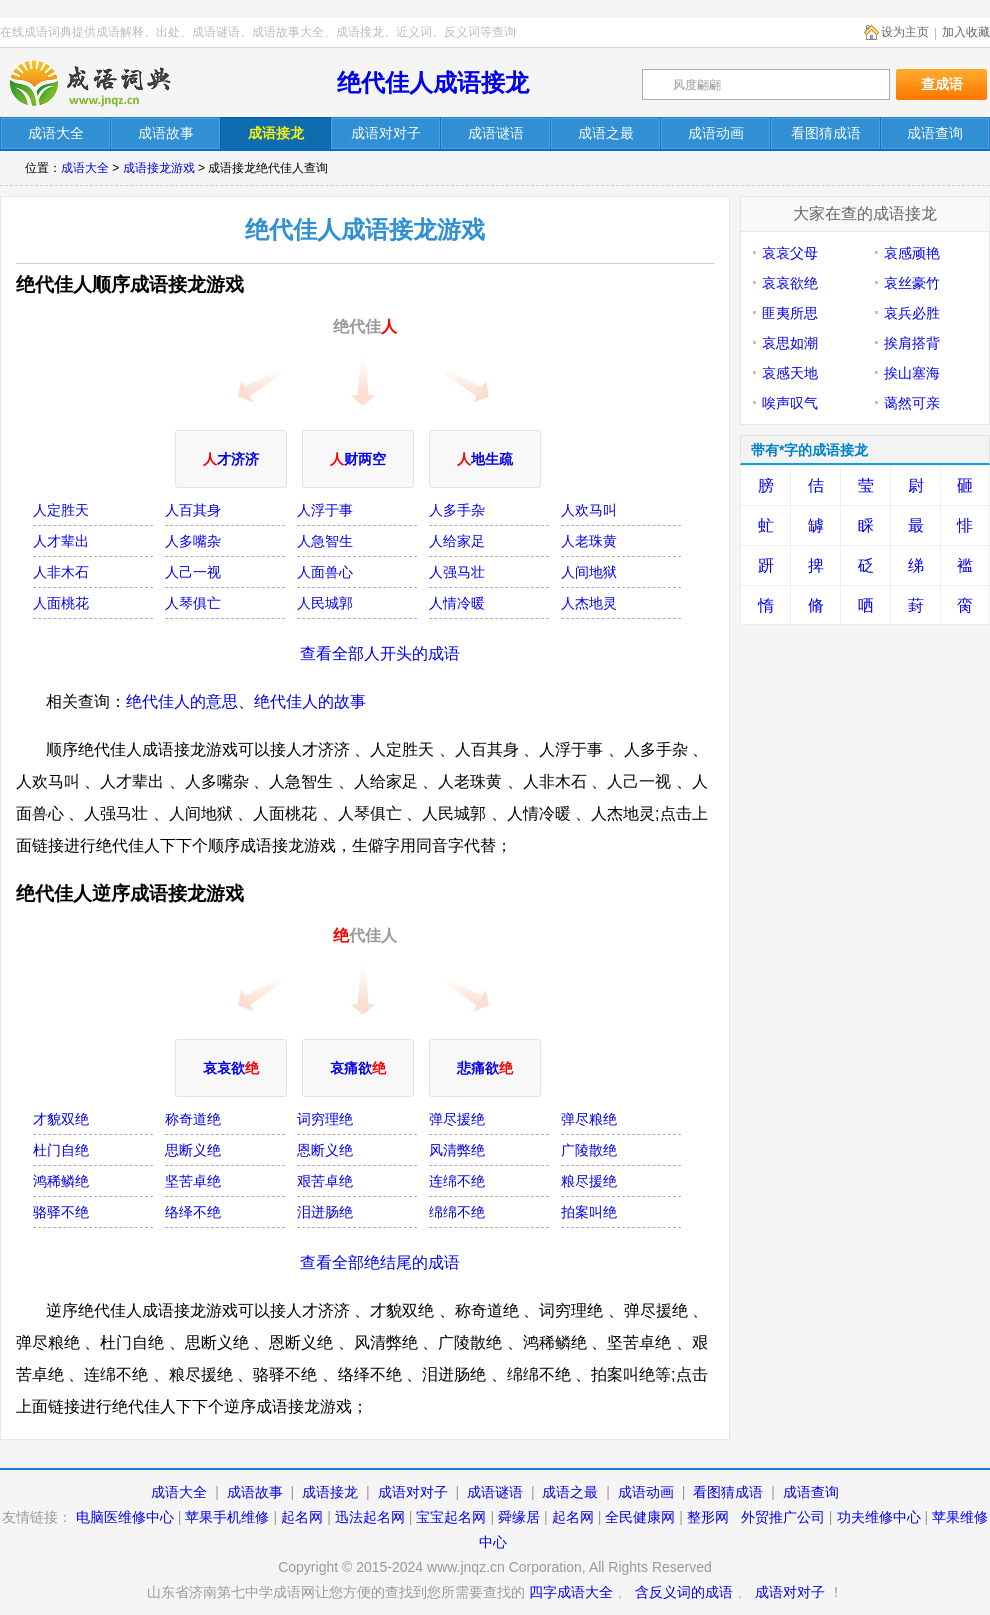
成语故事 (255, 1492)
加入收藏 (966, 32)
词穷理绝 (325, 1119)
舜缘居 (519, 1517)
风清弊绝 (457, 1150)
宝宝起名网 (451, 1517)
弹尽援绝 (457, 1119)
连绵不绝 (457, 1181)
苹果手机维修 (227, 1517)
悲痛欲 (485, 1068)
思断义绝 (193, 1150)
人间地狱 (589, 572)
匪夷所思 (790, 313)
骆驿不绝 (61, 1212)
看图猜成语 (728, 1492)
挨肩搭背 (912, 343)
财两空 (358, 459)
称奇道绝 (193, 1119)
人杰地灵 (589, 603)
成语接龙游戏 (159, 168)
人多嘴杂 (193, 541)
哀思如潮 (790, 343)
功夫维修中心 (879, 1517)
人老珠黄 (589, 541)
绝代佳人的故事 (310, 701)
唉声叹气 (790, 403)
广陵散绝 (589, 1150)
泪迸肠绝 (325, 1212)
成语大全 (85, 168)
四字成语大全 (571, 1592)
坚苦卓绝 (193, 1181)
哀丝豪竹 (912, 283)
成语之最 (570, 1492)
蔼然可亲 (912, 403)
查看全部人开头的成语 (380, 653)
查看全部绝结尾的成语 (380, 1262)
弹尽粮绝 (589, 1119)
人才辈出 (61, 541)
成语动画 (646, 1492)
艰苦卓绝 (325, 1181)
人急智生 (325, 541)
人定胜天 (61, 510)
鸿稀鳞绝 (61, 1181)
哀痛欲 (358, 1068)
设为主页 (905, 32)
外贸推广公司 (783, 1517)
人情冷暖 (457, 603)
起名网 (302, 1517)
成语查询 (811, 1492)
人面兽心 (325, 572)
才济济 (231, 459)
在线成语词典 (107, 83)
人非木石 (61, 572)
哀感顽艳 (912, 253)
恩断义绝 (325, 1150)
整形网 (708, 1517)
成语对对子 (413, 1492)
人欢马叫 (589, 510)
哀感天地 (790, 373)
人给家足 (457, 541)
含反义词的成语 (684, 1592)
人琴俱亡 (193, 603)
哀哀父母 (790, 253)
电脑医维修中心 (125, 1517)
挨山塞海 (912, 373)
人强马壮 (457, 572)
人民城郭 (325, 603)
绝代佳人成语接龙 (433, 82)
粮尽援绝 (589, 1181)
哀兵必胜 (912, 313)
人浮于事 (325, 510)
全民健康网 (640, 1517)
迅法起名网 (370, 1517)
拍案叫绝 (589, 1212)
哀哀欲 (231, 1068)
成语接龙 (330, 1492)
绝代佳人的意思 (182, 701)
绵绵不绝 (457, 1212)
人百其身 (193, 510)
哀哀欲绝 (790, 283)
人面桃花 (61, 603)
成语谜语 (495, 1492)
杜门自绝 (61, 1150)
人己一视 (193, 572)
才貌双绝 (61, 1119)
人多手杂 (457, 510)
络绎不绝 (193, 1212)
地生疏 (485, 459)
